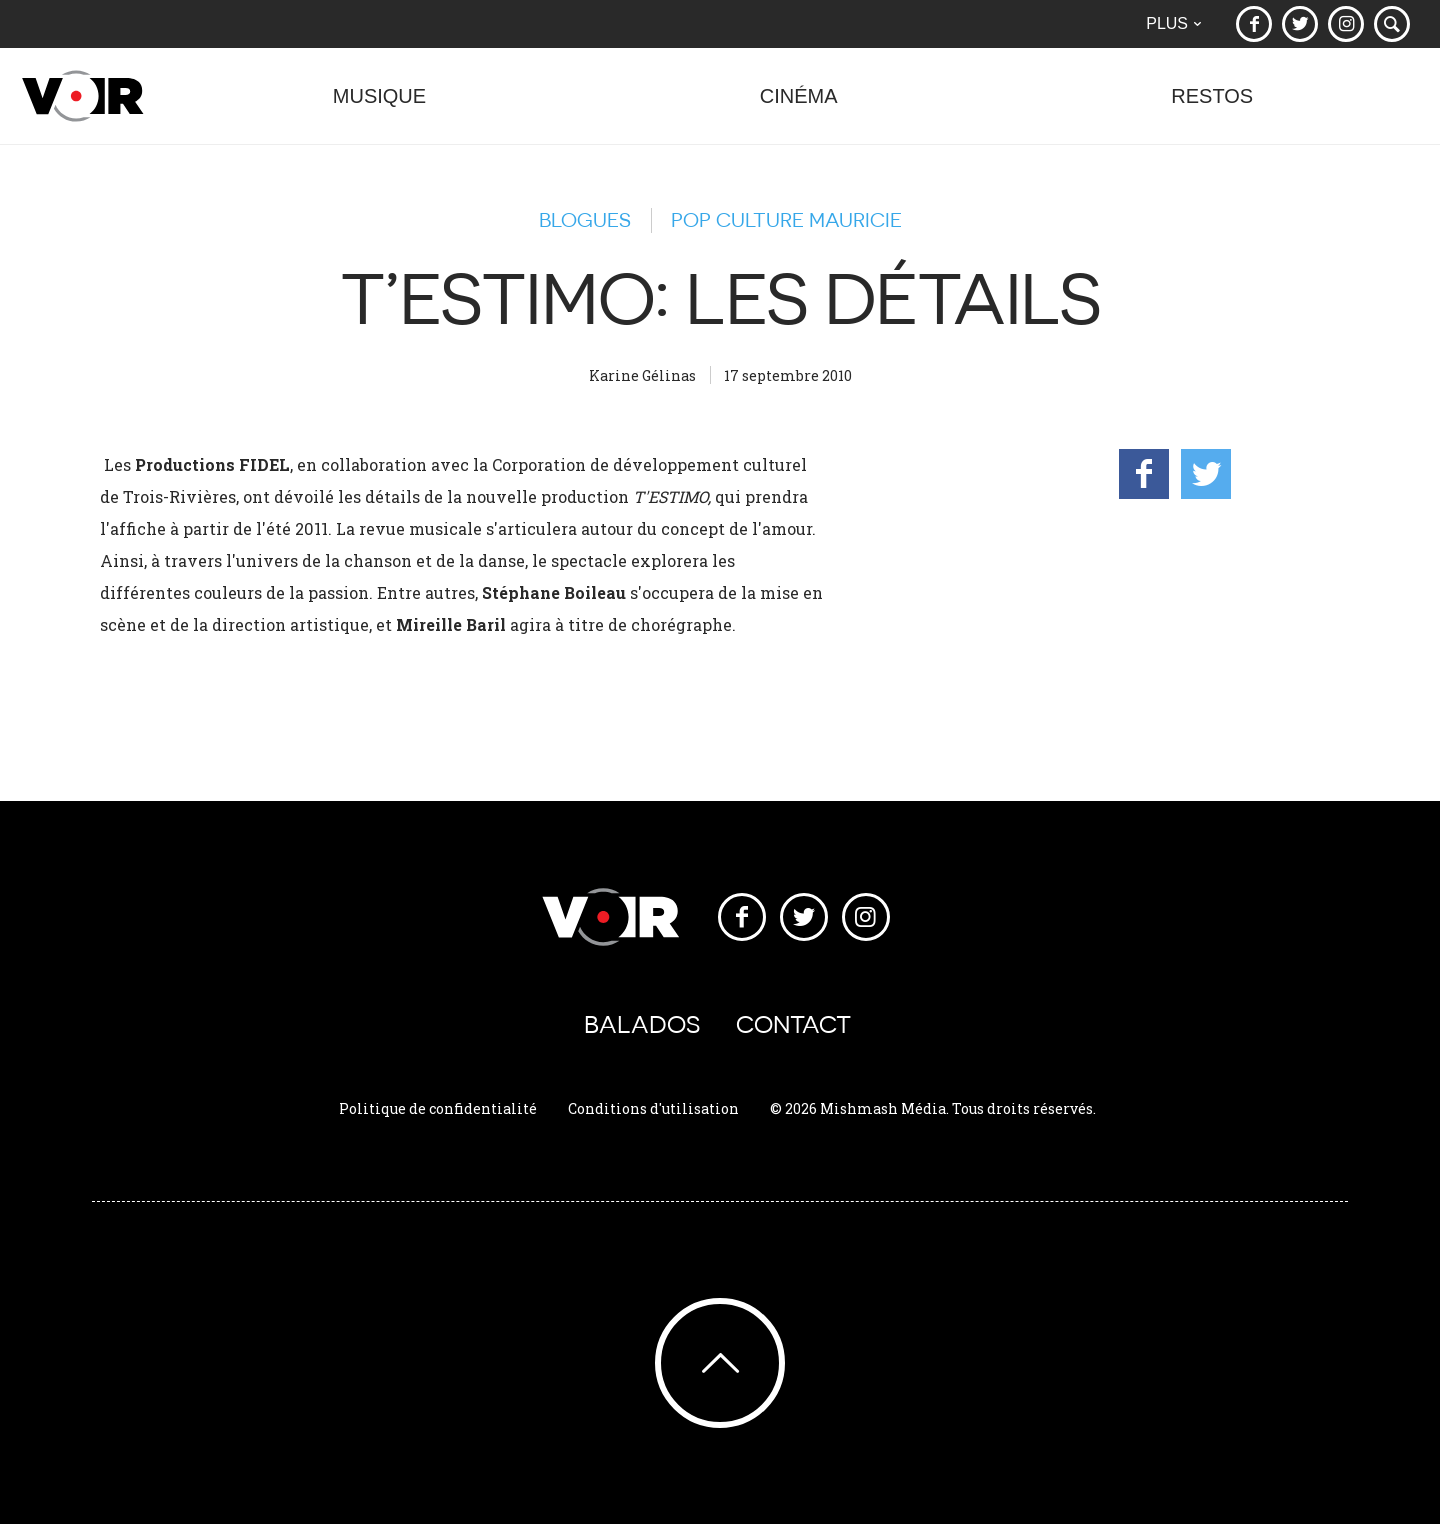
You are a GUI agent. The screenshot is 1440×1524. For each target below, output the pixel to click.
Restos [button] (1212, 106)
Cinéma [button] (798, 106)
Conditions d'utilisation (653, 1108)
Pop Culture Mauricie (786, 220)
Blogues (585, 220)
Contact (793, 1024)
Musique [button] (379, 106)
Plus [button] (1173, 23)
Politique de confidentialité (438, 1108)
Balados (642, 1024)
